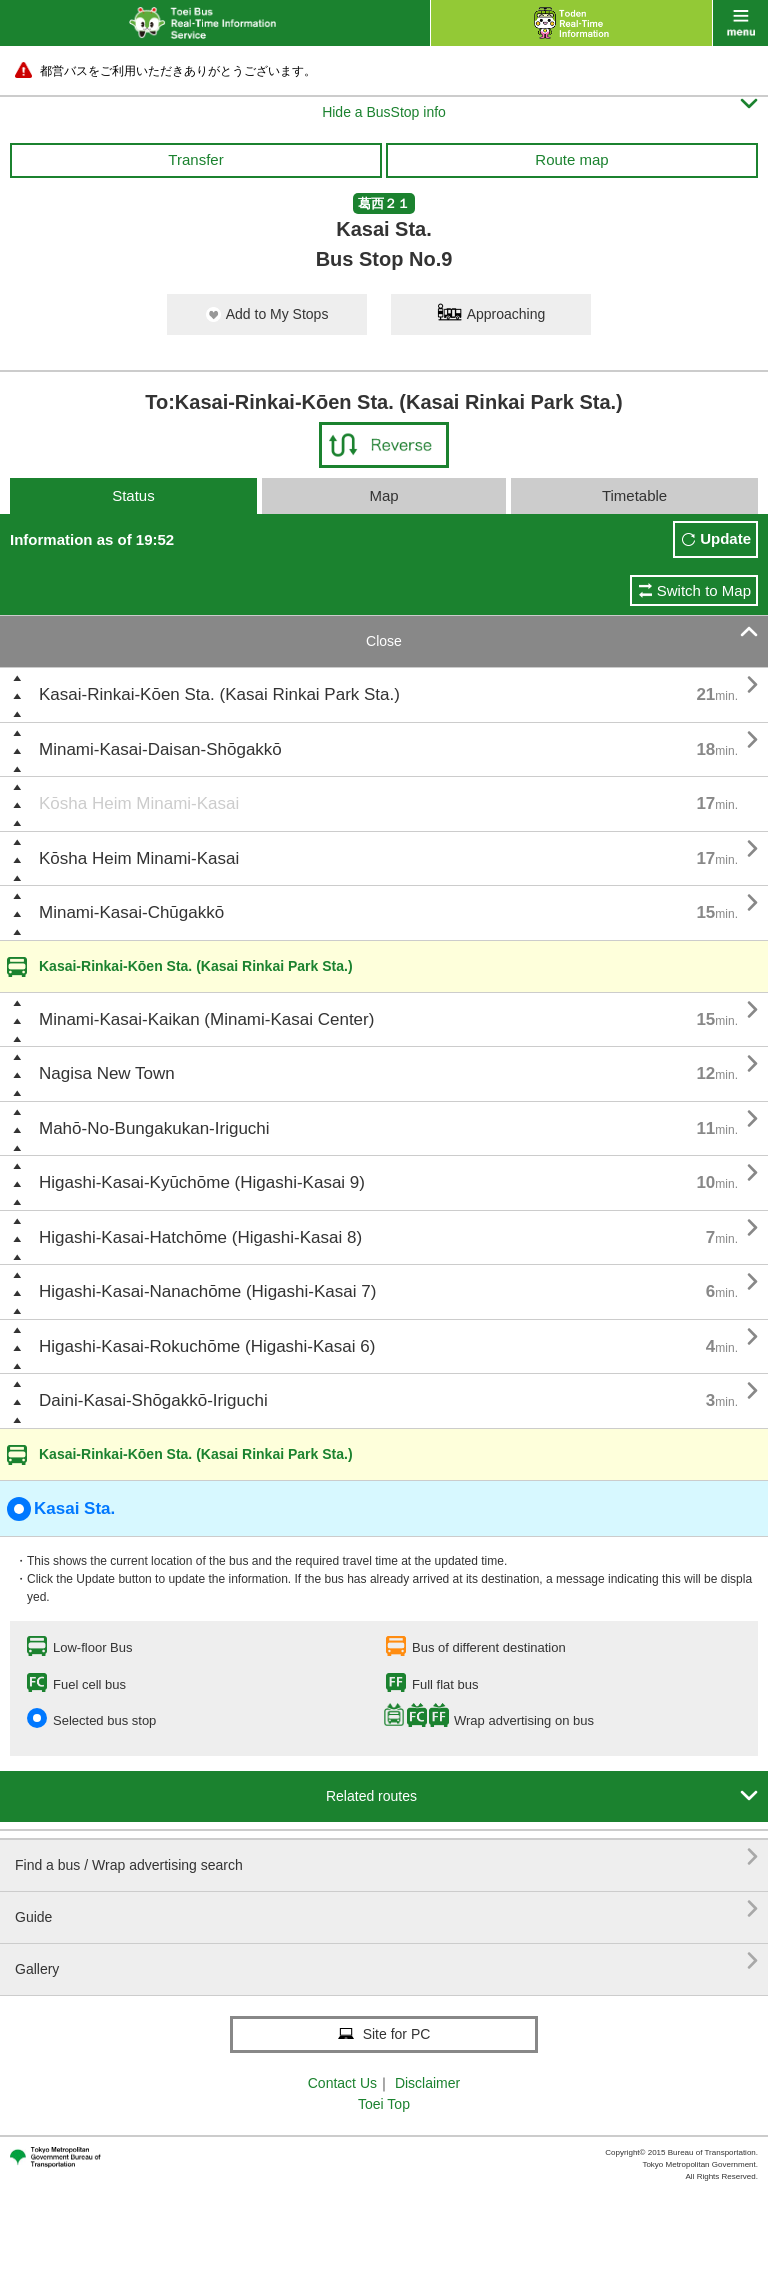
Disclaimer (427, 2083)
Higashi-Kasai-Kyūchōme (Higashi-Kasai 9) (202, 1182)
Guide (386, 1909)
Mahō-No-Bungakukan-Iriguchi (154, 1128)
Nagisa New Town (107, 1073)
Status (133, 495)
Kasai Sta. (61, 1509)
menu (740, 23)
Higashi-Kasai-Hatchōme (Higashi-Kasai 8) (200, 1237)
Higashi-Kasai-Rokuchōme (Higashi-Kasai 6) (207, 1346)
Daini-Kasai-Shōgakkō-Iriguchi (153, 1400)
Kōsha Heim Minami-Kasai (139, 803)
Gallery (386, 1961)
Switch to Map (704, 590)
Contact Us (342, 2083)
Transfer (195, 159)
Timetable (634, 495)
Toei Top (384, 2104)
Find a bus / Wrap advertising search (386, 1857)
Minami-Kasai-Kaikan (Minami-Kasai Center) (206, 1019)
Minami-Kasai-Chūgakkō (131, 912)
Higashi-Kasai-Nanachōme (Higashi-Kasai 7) (207, 1291)
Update (725, 538)
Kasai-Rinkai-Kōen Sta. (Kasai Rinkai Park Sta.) (219, 694)
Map (383, 495)
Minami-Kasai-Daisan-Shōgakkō (160, 749)
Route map (571, 159)
